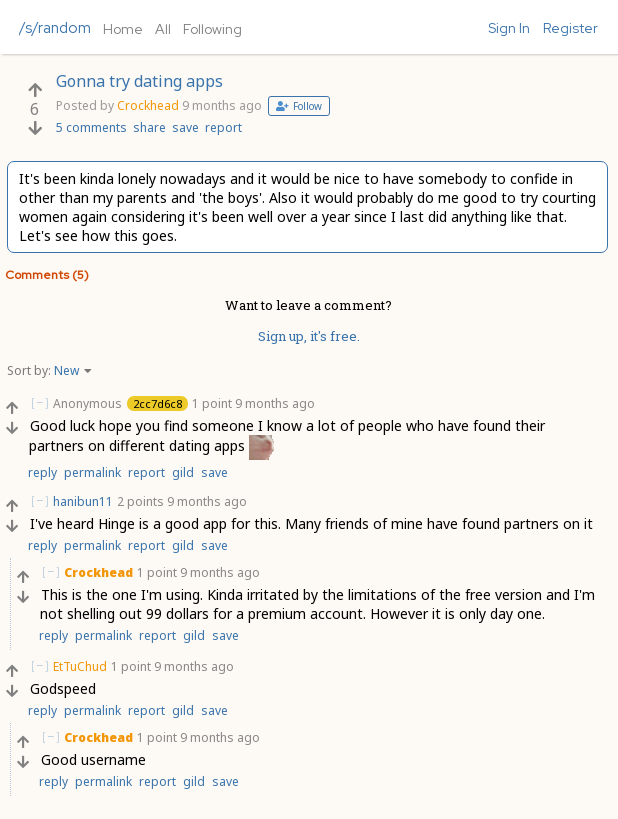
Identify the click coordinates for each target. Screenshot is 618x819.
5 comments (91, 127)
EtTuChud (80, 666)
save (185, 127)
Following (212, 29)
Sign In (509, 28)
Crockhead (148, 105)
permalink (92, 472)
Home (123, 29)
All (163, 29)
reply (42, 472)
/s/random (55, 28)
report (223, 127)
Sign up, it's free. (309, 336)
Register (570, 28)
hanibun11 (83, 501)
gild (183, 472)
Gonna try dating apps (139, 81)
